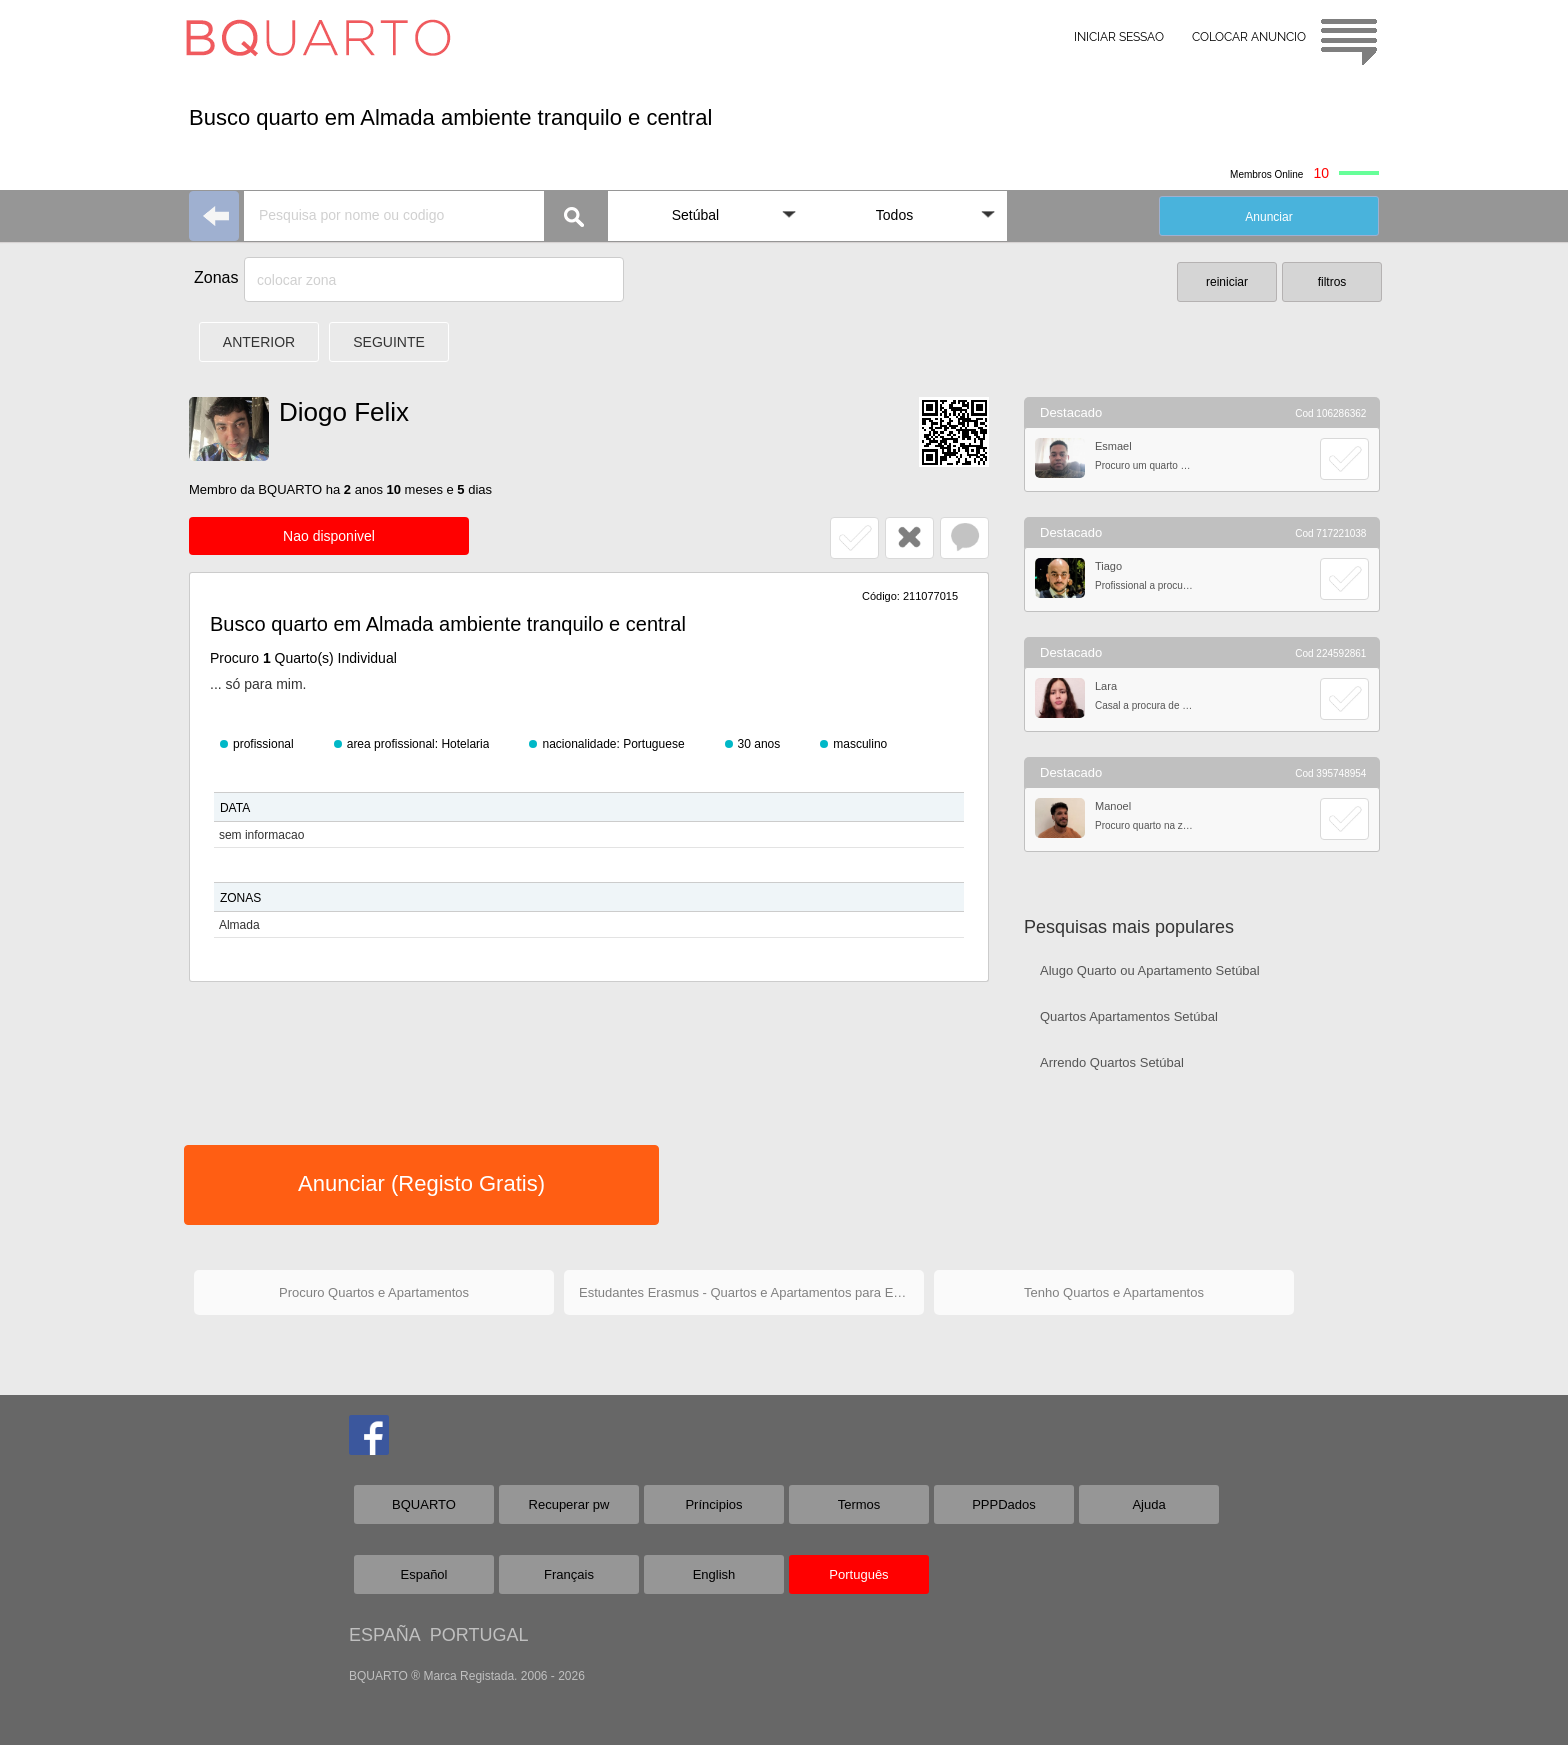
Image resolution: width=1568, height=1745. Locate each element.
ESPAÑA (384, 1635)
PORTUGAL (479, 1635)
